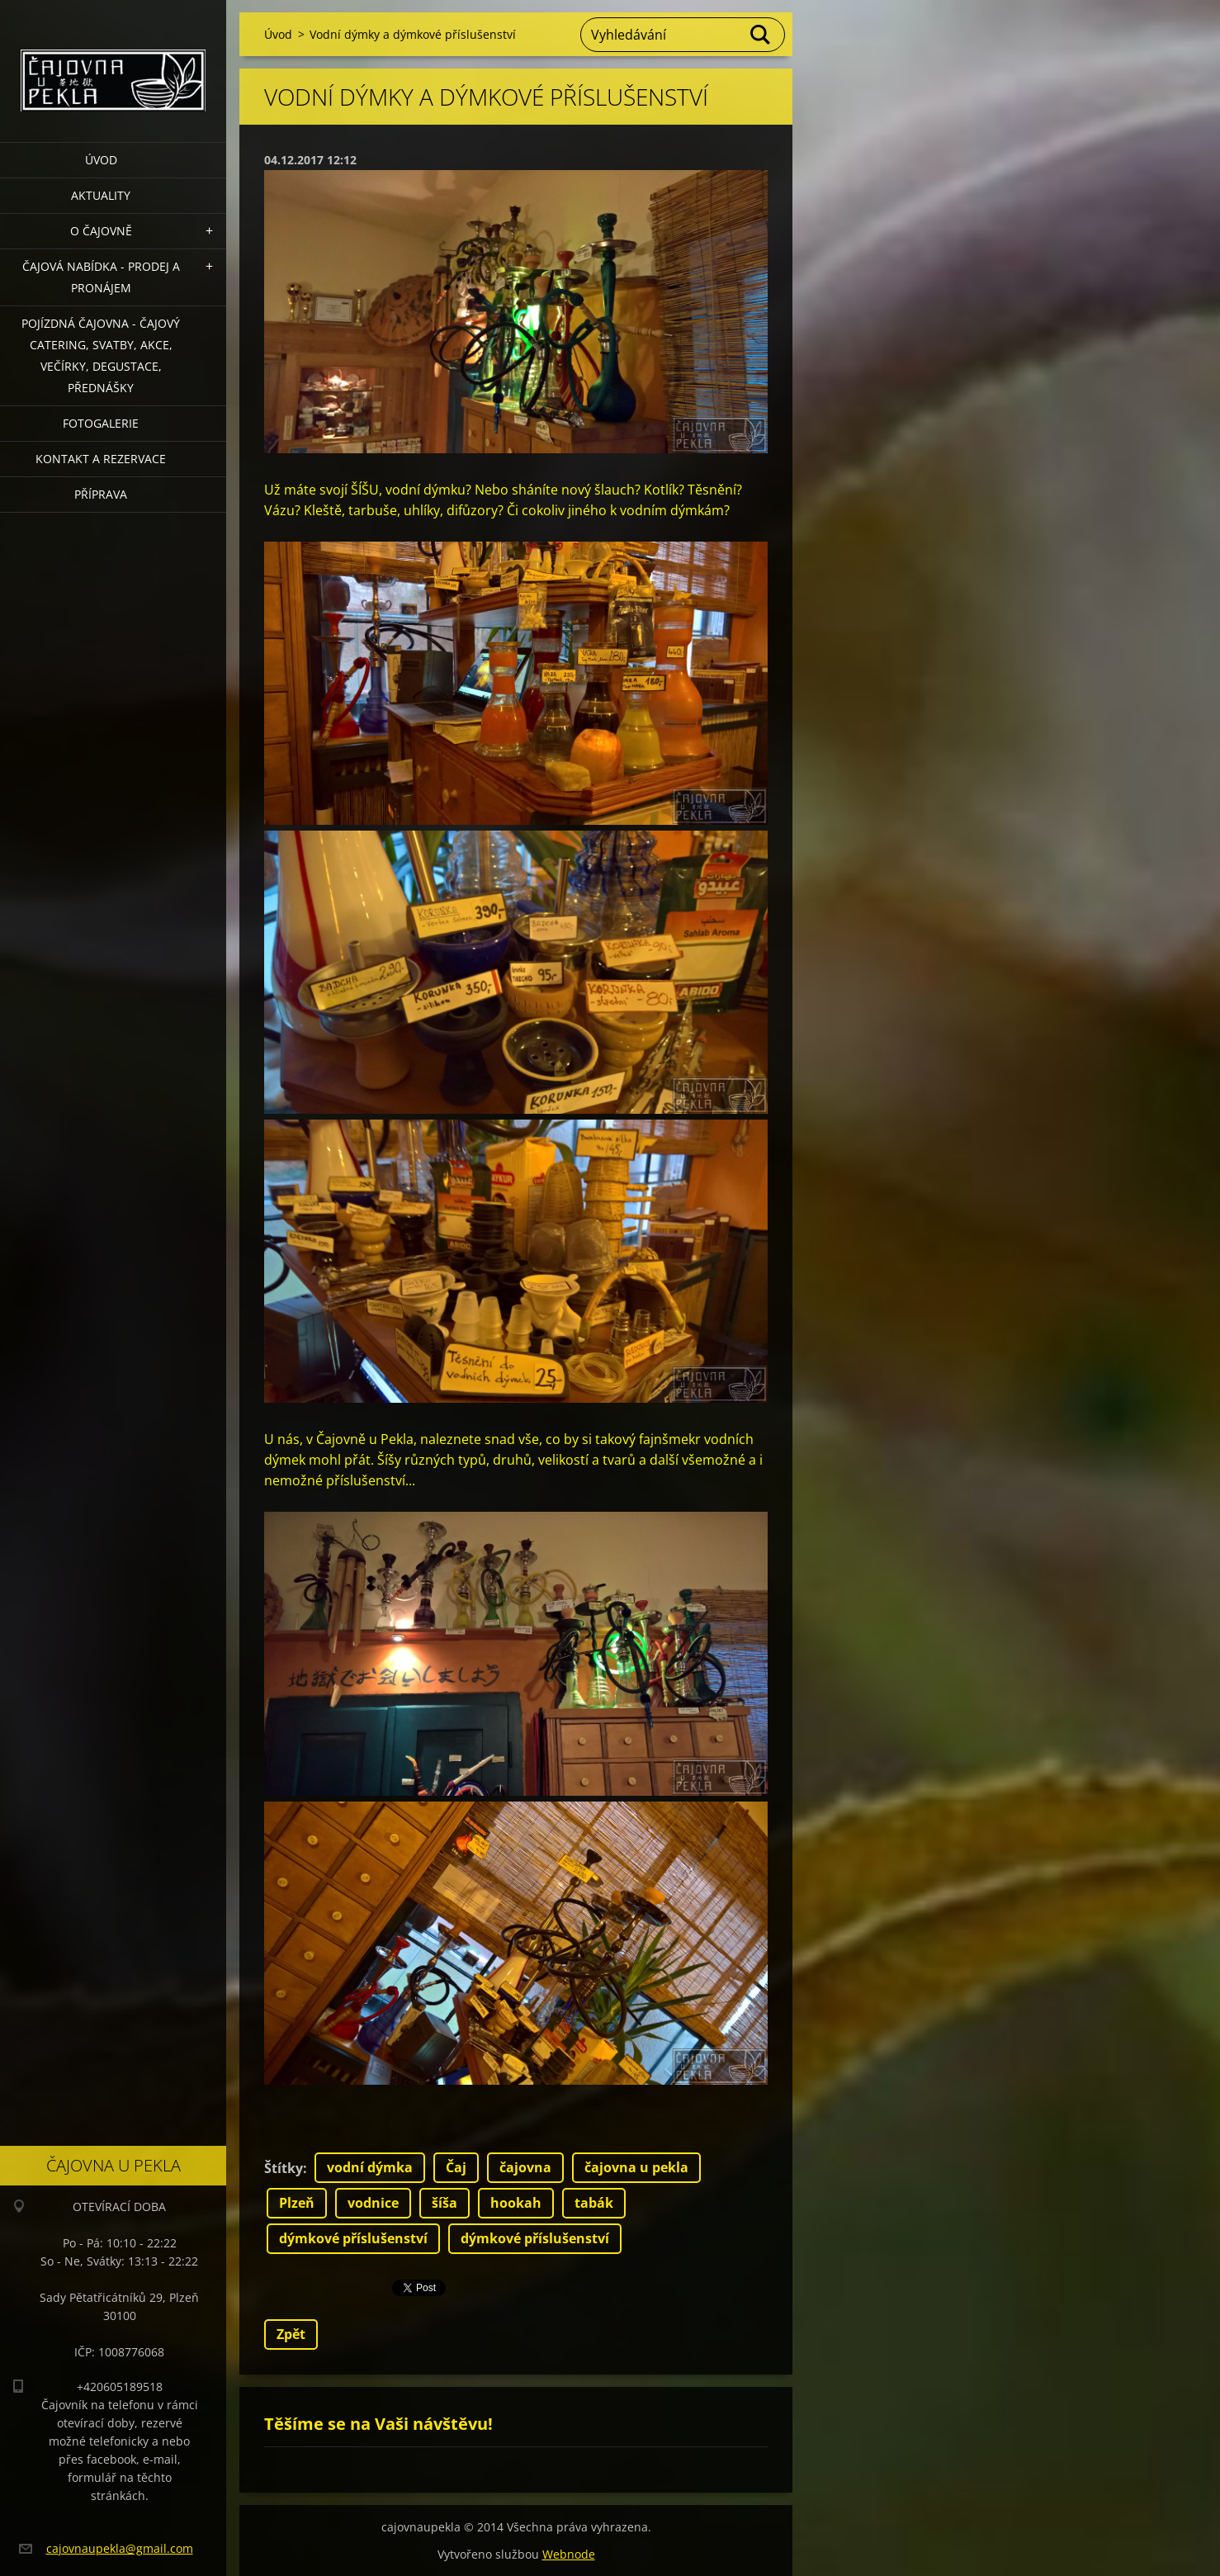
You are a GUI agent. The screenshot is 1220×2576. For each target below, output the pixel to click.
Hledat (761, 34)
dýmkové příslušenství (353, 2238)
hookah (515, 2203)
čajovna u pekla (636, 2167)
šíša (444, 2203)
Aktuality (100, 195)
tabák (594, 2203)
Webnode (568, 2554)
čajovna (525, 2167)
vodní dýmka (370, 2167)
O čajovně (101, 231)
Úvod (101, 160)
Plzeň (296, 2203)
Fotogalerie (101, 423)
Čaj (456, 2167)
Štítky (283, 2168)
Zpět (291, 2334)
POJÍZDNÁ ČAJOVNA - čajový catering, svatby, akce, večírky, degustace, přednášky (100, 355)
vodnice (373, 2203)
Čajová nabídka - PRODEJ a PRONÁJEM (101, 277)
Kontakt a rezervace (100, 458)
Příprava (100, 494)
